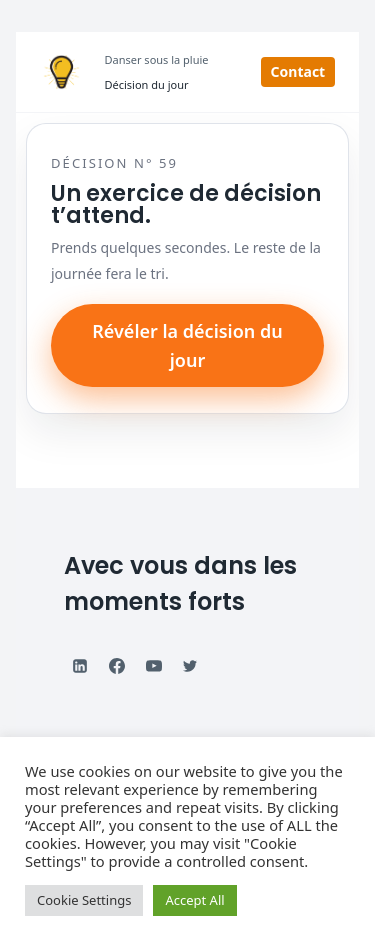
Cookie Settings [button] (84, 900)
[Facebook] (117, 666)
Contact (298, 71)
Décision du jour (147, 84)
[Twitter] (190, 666)
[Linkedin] (80, 666)
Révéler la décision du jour (187, 345)
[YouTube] (154, 666)
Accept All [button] (194, 900)
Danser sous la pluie (157, 59)
